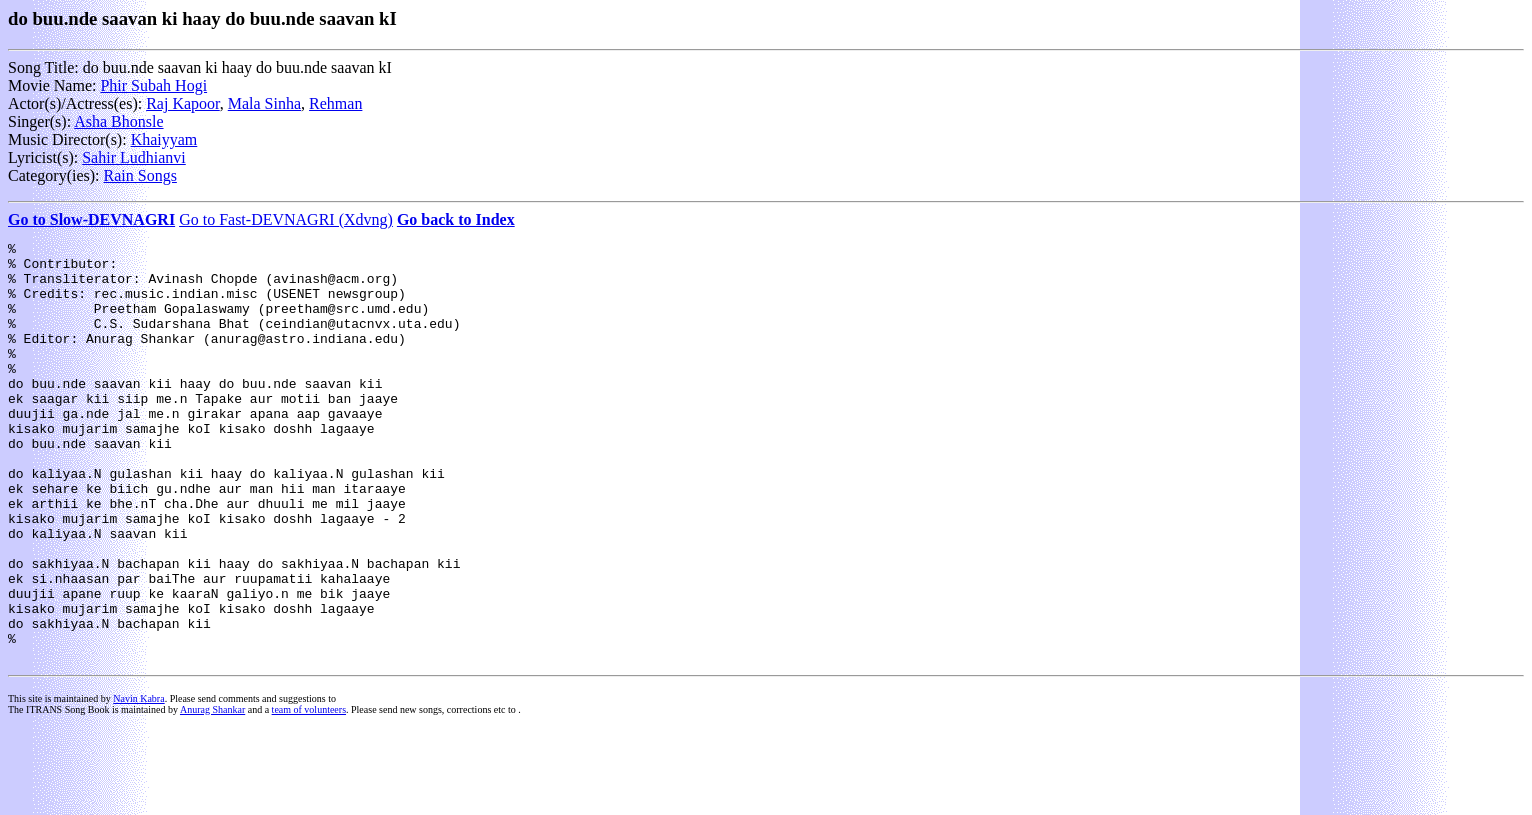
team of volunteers (309, 793)
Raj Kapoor (183, 103)
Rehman (335, 103)
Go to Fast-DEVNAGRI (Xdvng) (286, 219)
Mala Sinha (264, 103)
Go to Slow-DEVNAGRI (91, 219)
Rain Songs (140, 175)
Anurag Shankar (212, 793)
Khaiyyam (164, 139)
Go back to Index (456, 219)
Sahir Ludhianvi (134, 157)
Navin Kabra (138, 782)
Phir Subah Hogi (153, 85)
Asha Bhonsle (118, 121)
